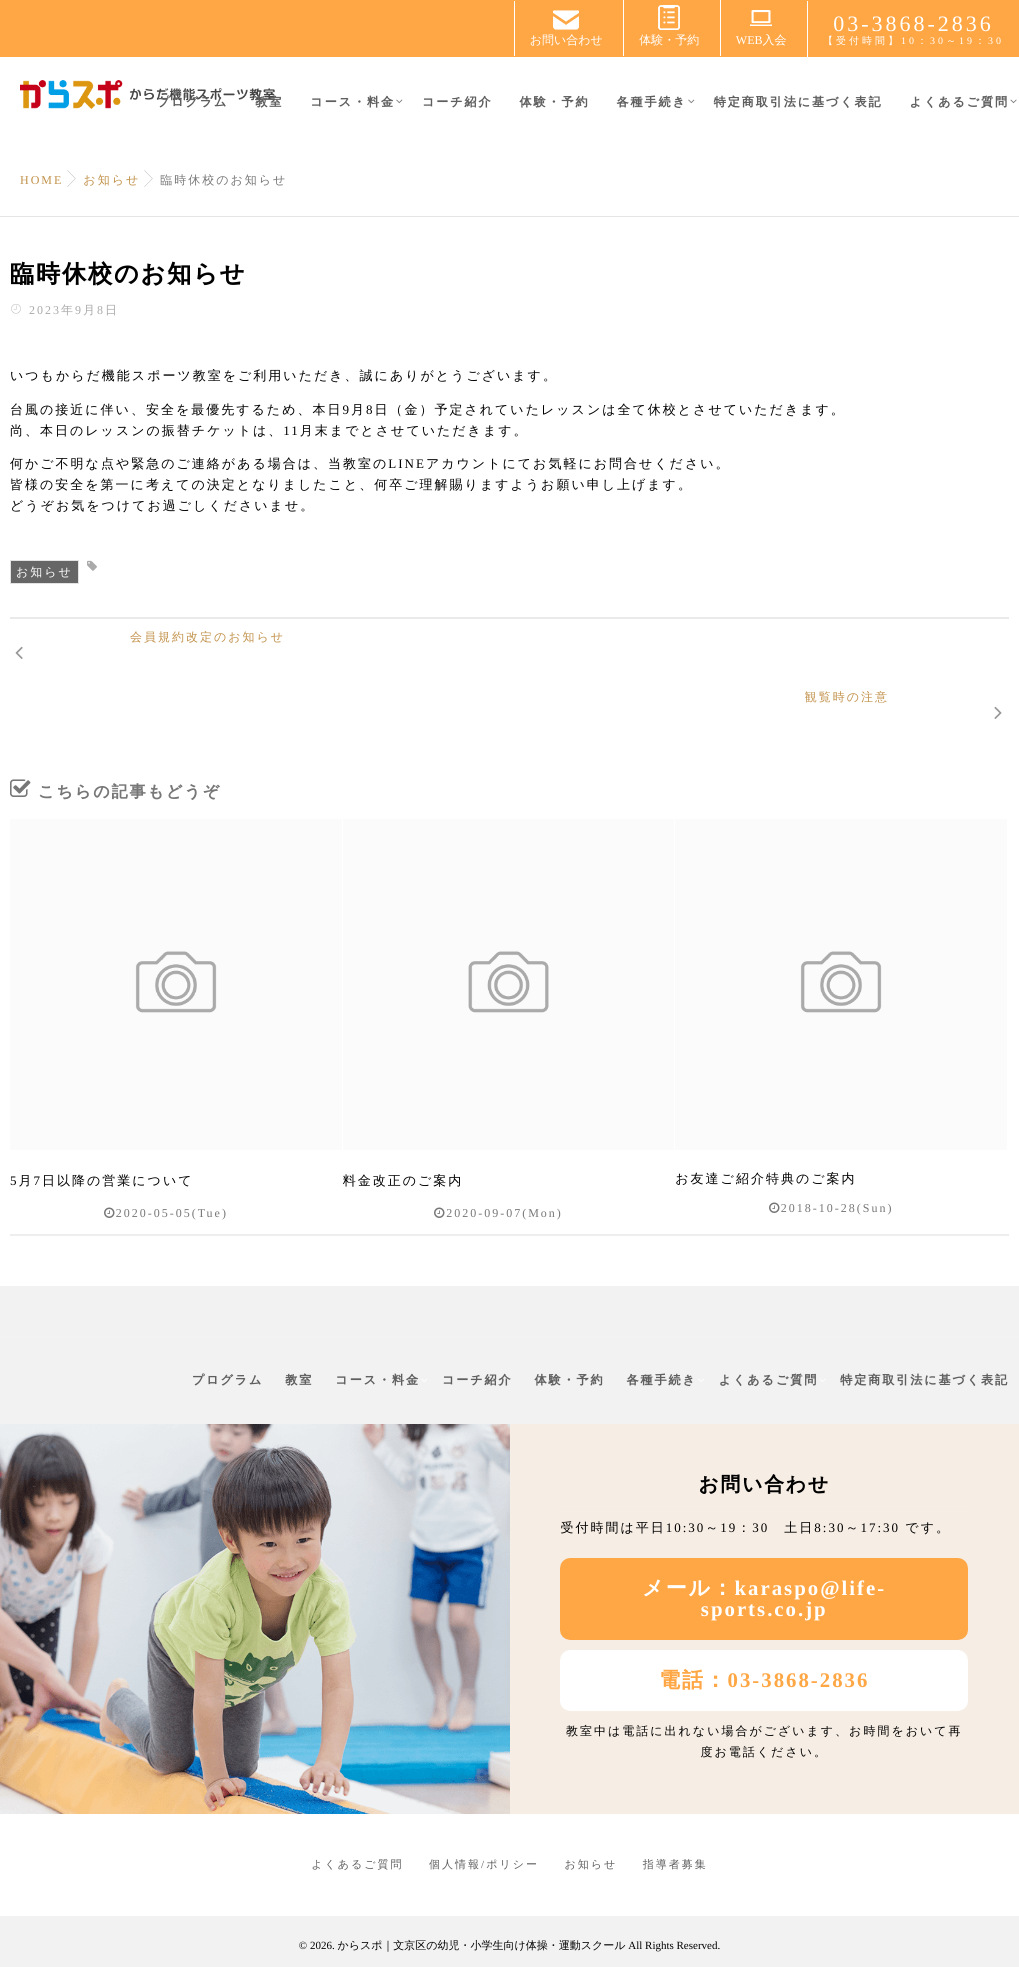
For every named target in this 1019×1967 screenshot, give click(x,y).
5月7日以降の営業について (102, 1151)
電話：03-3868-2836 (764, 1648)
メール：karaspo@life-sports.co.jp (764, 1567)
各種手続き (651, 113)
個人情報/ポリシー (484, 1833)
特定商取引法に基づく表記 (798, 113)
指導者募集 (675, 1833)
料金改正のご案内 (403, 1151)
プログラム (192, 113)
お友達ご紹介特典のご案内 (765, 1151)
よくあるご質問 (959, 113)
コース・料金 (352, 113)
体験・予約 (554, 113)
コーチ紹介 (457, 113)
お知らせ (44, 572)
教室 (269, 113)
